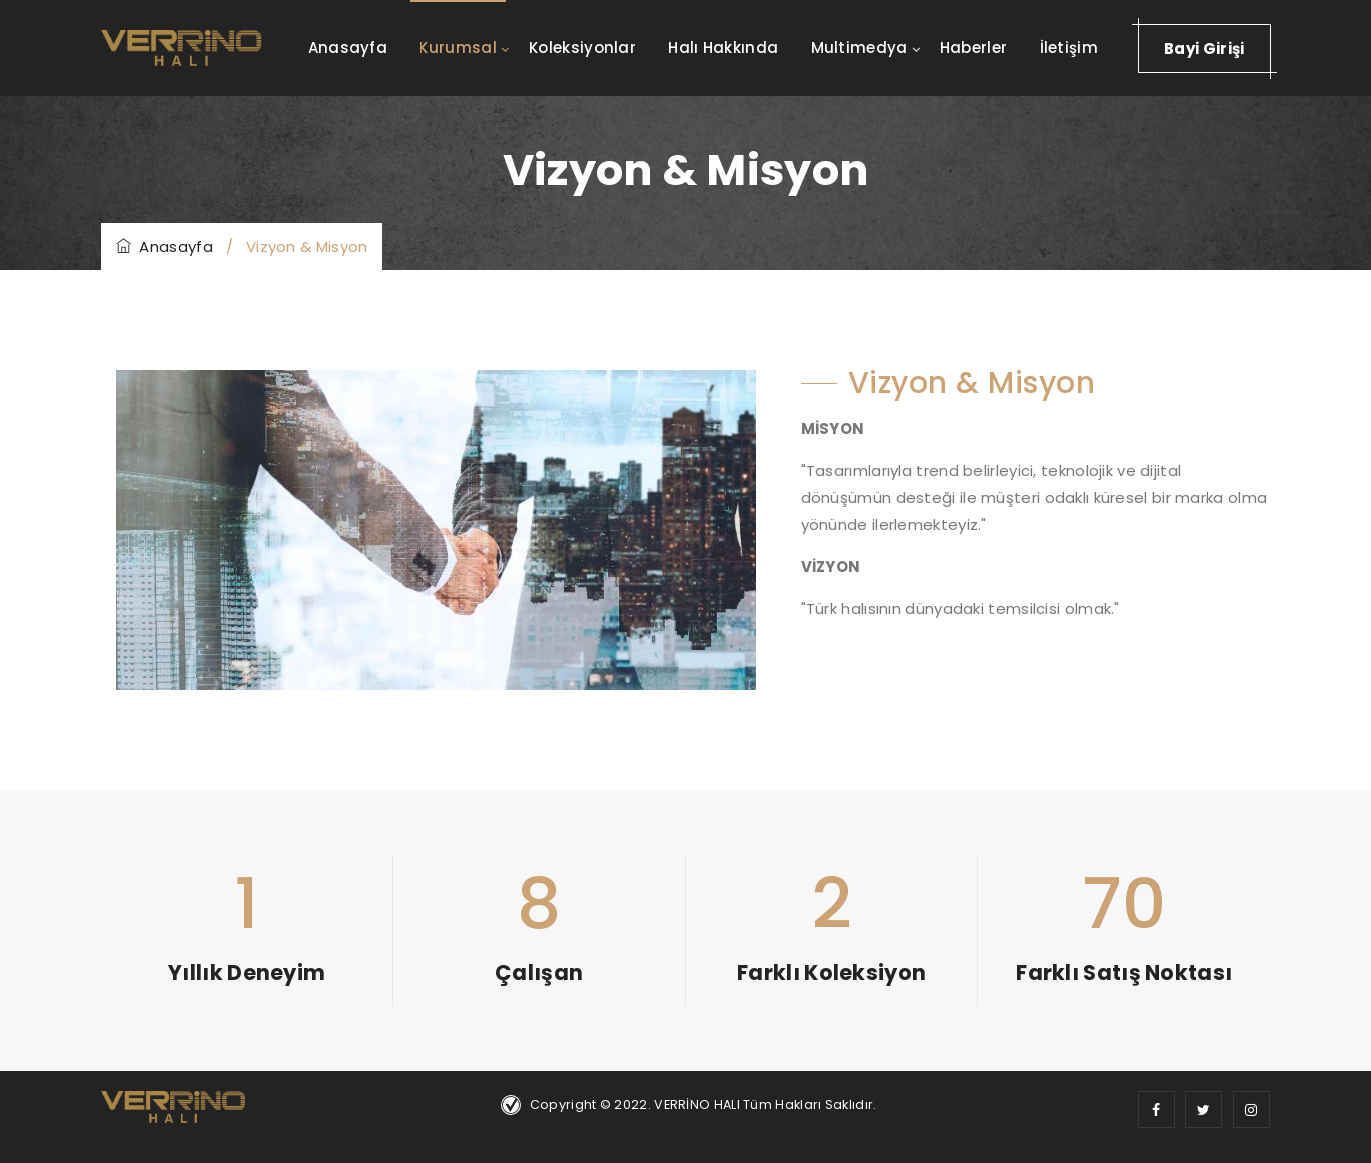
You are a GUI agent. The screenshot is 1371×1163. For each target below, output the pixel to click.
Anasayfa (347, 47)
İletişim (1069, 47)
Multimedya (859, 47)
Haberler (973, 47)
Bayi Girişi (1204, 48)
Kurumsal (457, 47)
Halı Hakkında (723, 47)
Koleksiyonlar (582, 47)
